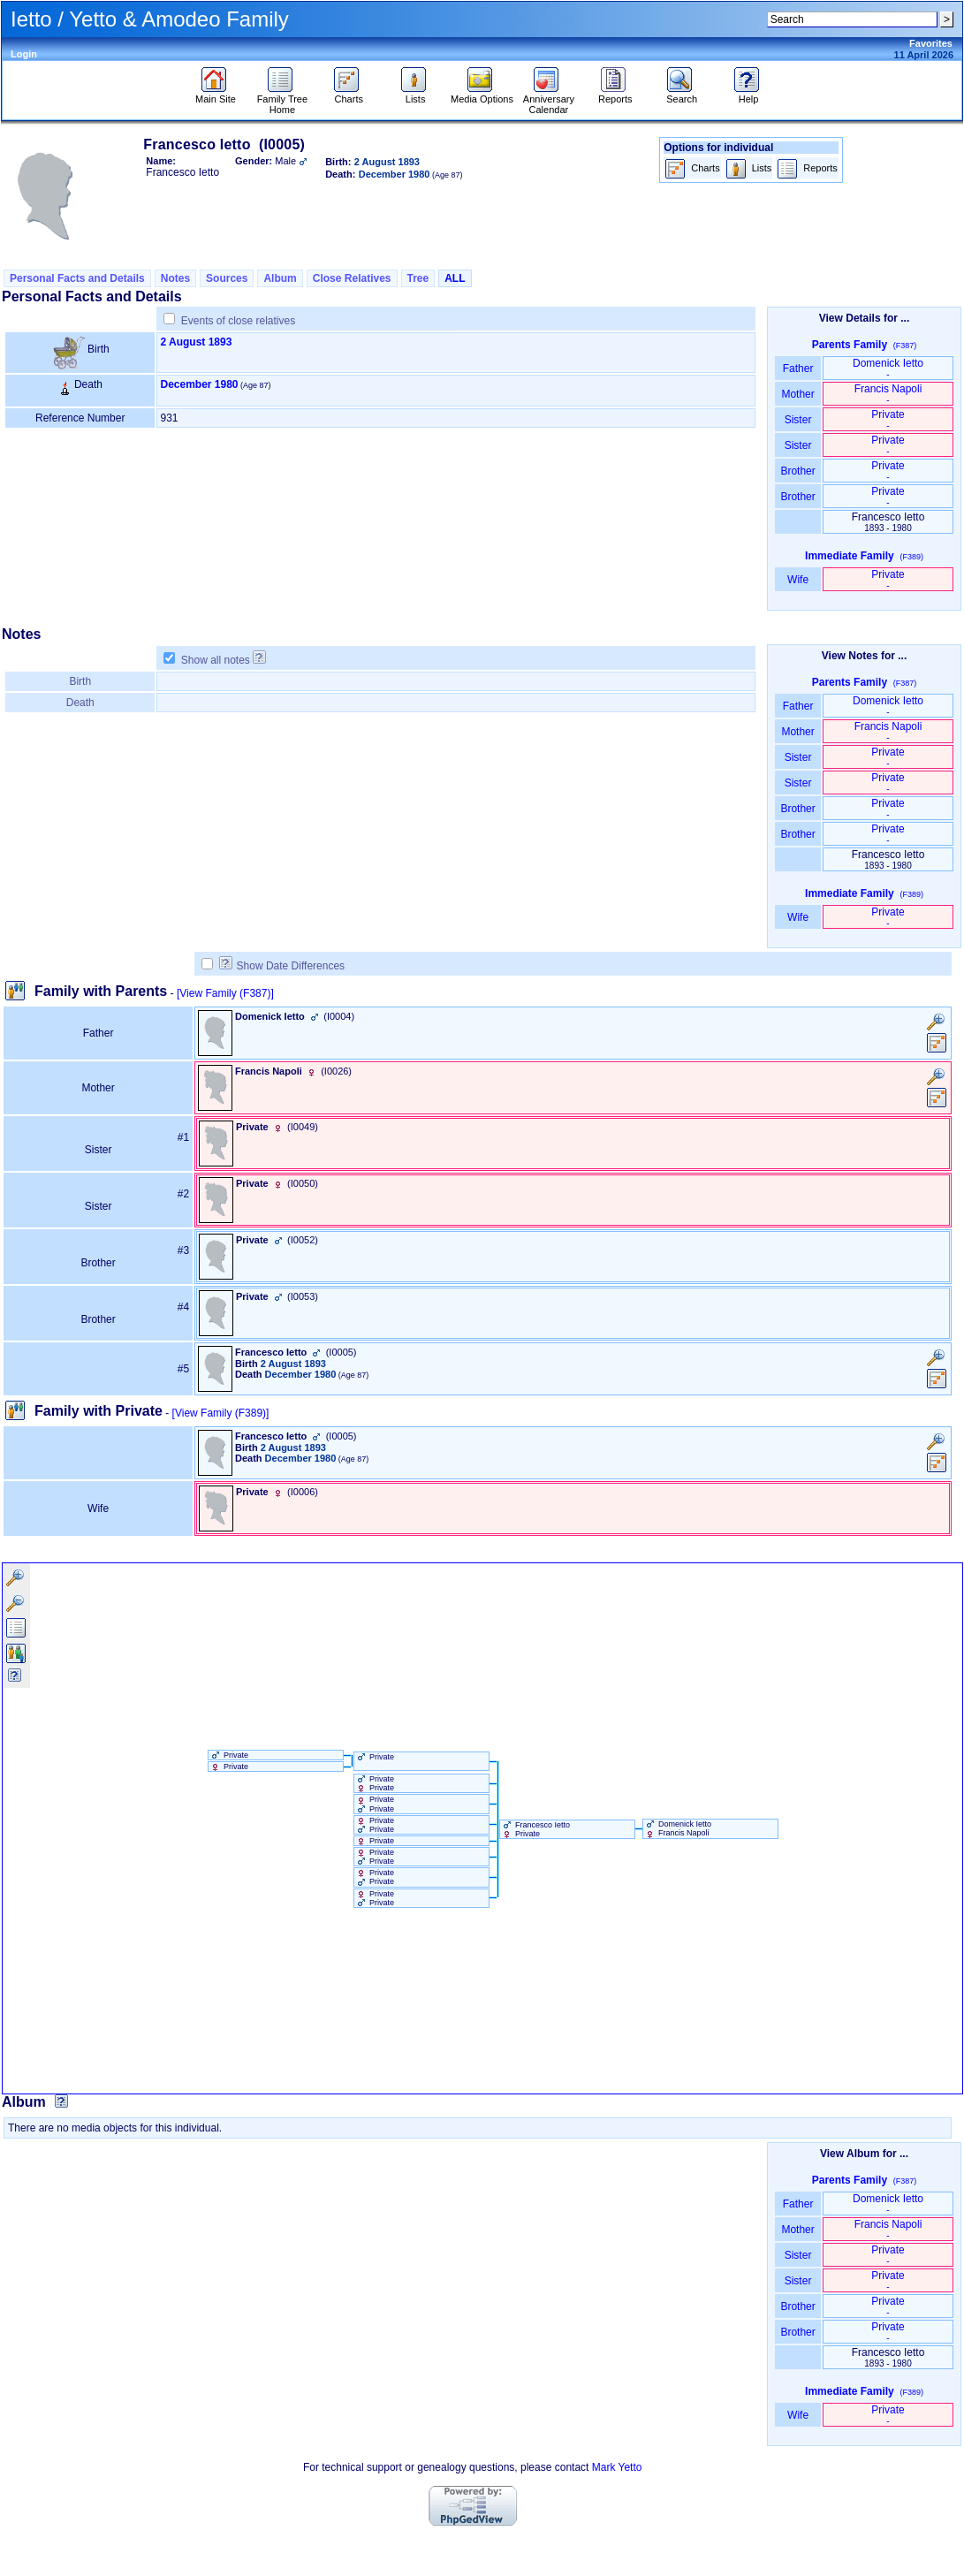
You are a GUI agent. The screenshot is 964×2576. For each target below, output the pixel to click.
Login (24, 54)
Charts (348, 94)
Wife (798, 580)
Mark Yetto (617, 2467)
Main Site (215, 94)
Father (797, 368)
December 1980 (199, 384)
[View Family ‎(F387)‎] (225, 993)
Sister (798, 420)
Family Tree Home (282, 100)
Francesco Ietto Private (535, 1829)
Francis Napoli (888, 394)
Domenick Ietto (888, 368)
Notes (175, 278)
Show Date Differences (282, 966)
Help (748, 94)
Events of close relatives (238, 321)
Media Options (482, 94)
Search (681, 94)
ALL (454, 278)
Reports (615, 94)
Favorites (931, 43)
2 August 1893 (196, 342)
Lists (415, 94)
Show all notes (215, 660)
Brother (797, 471)
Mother (797, 394)
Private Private (374, 1783)
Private (887, 419)
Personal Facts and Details (77, 278)
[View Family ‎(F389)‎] (220, 1413)
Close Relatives (352, 278)
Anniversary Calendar (548, 100)
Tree (418, 278)
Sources (226, 278)
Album (279, 278)
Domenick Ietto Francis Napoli (677, 1828)
